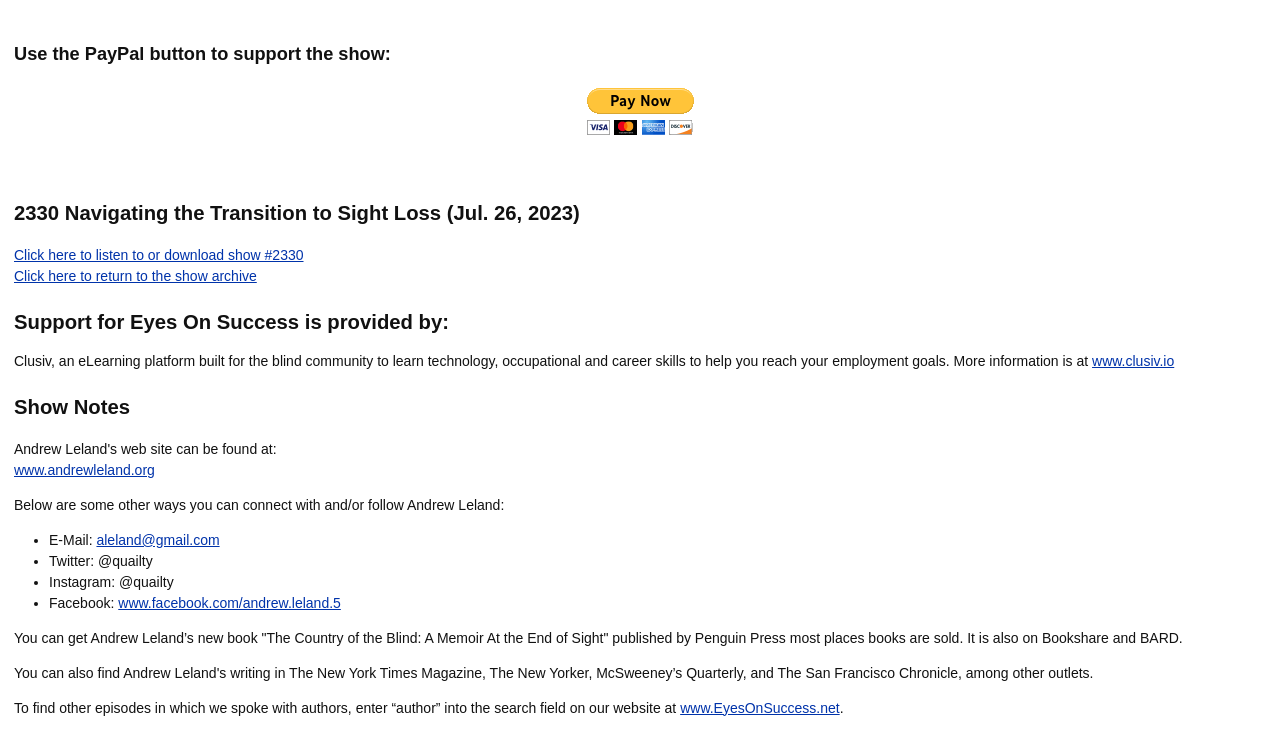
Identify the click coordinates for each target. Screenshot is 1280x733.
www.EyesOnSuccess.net (760, 708)
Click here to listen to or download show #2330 (159, 255)
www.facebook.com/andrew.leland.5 (229, 603)
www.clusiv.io (1133, 361)
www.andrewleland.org (84, 470)
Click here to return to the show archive (135, 276)
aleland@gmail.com (157, 540)
